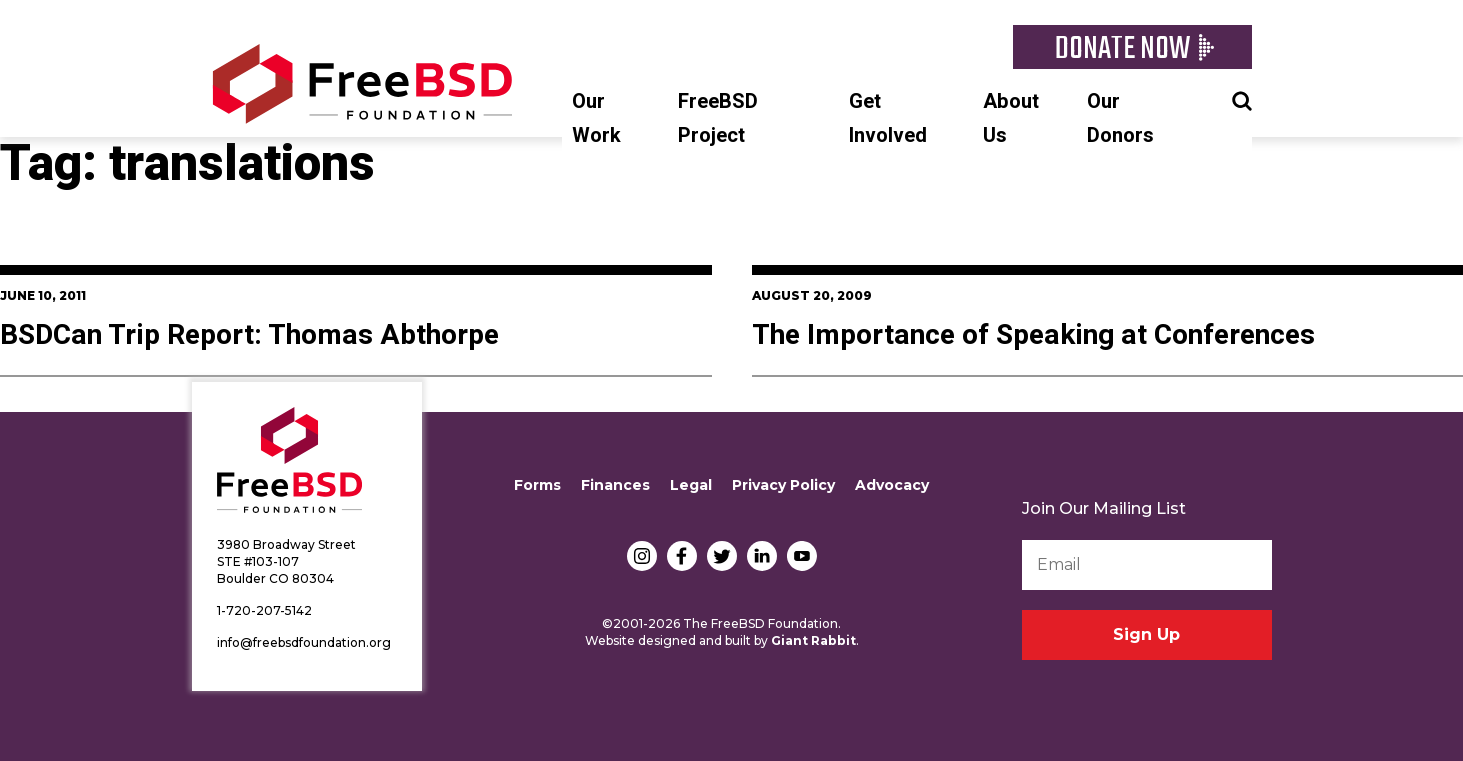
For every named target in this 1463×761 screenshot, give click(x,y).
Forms (537, 485)
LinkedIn (762, 556)
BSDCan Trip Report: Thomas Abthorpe (249, 335)
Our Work (596, 118)
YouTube (802, 556)
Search (1242, 99)
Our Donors (1120, 118)
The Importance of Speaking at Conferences (1033, 335)
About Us (1011, 118)
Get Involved (888, 118)
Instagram (642, 556)
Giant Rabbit (813, 640)
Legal (691, 485)
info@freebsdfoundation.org (304, 642)
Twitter (722, 556)
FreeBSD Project (718, 118)
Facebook (682, 556)
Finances (615, 485)
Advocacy (892, 485)
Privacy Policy (783, 485)
